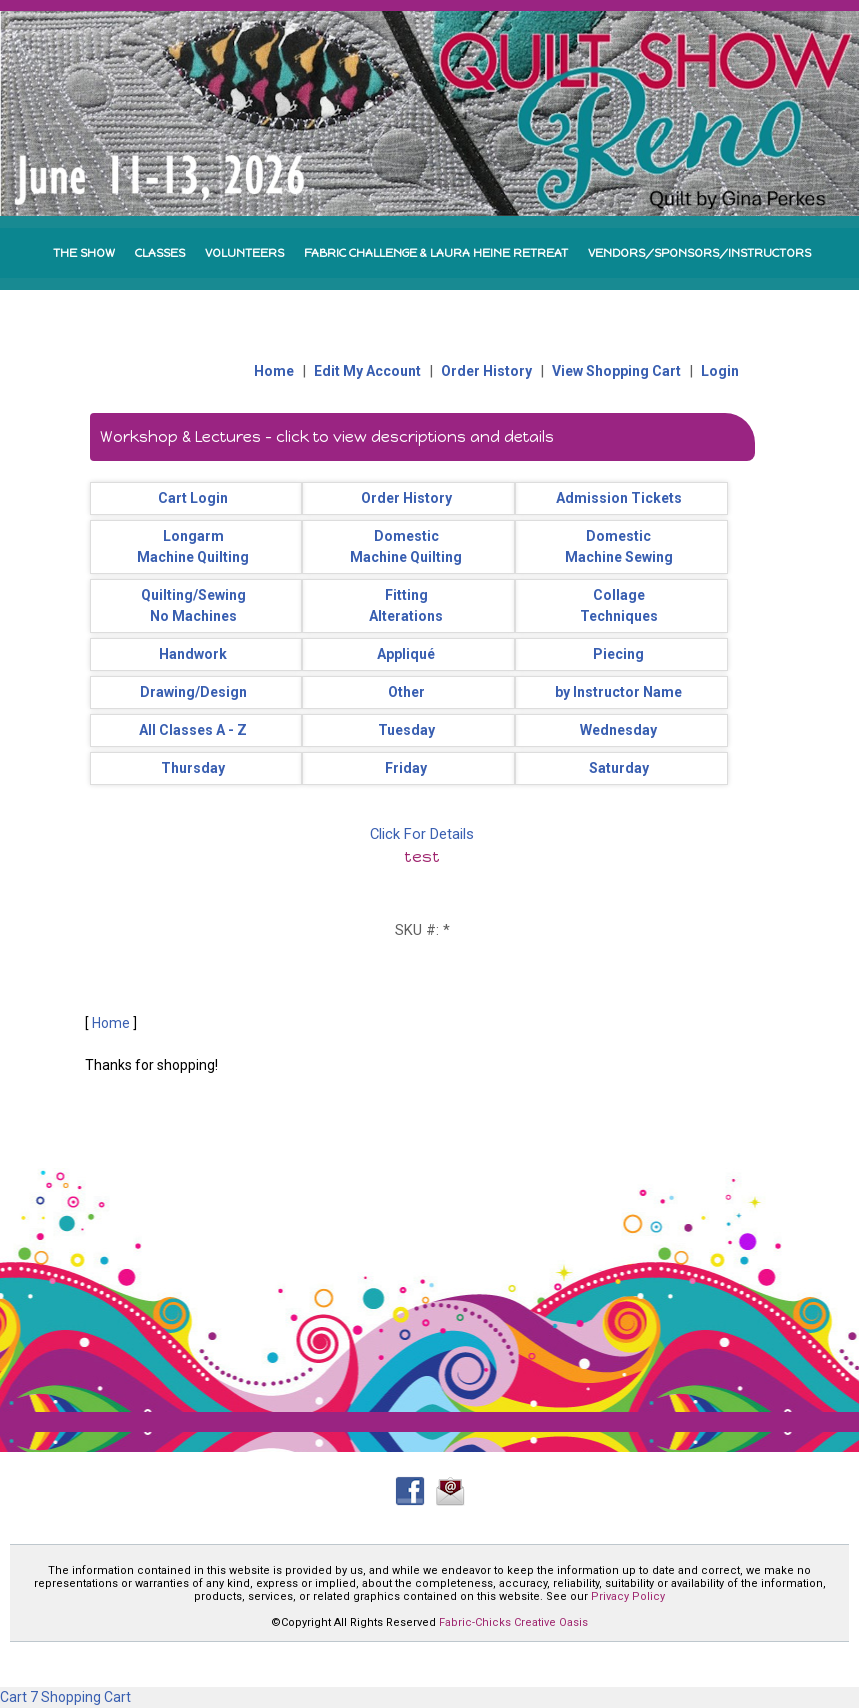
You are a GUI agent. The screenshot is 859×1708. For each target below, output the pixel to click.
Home (274, 371)
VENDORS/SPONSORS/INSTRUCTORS (699, 253)
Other (406, 692)
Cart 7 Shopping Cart (65, 1697)
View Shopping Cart (616, 371)
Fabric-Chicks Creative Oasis (513, 1622)
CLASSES (160, 253)
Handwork (193, 654)
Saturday (619, 768)
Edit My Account (367, 371)
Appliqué (406, 654)
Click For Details (422, 834)
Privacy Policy (628, 1596)
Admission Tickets (619, 498)
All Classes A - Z (193, 730)
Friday (406, 768)
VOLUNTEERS (244, 253)
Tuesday (406, 730)
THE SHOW (84, 253)
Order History (486, 371)
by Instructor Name (618, 692)
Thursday (193, 768)
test (422, 856)
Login (720, 371)
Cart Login (193, 498)
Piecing (618, 654)
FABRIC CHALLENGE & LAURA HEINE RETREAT (436, 253)
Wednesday (618, 730)
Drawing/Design (193, 692)
